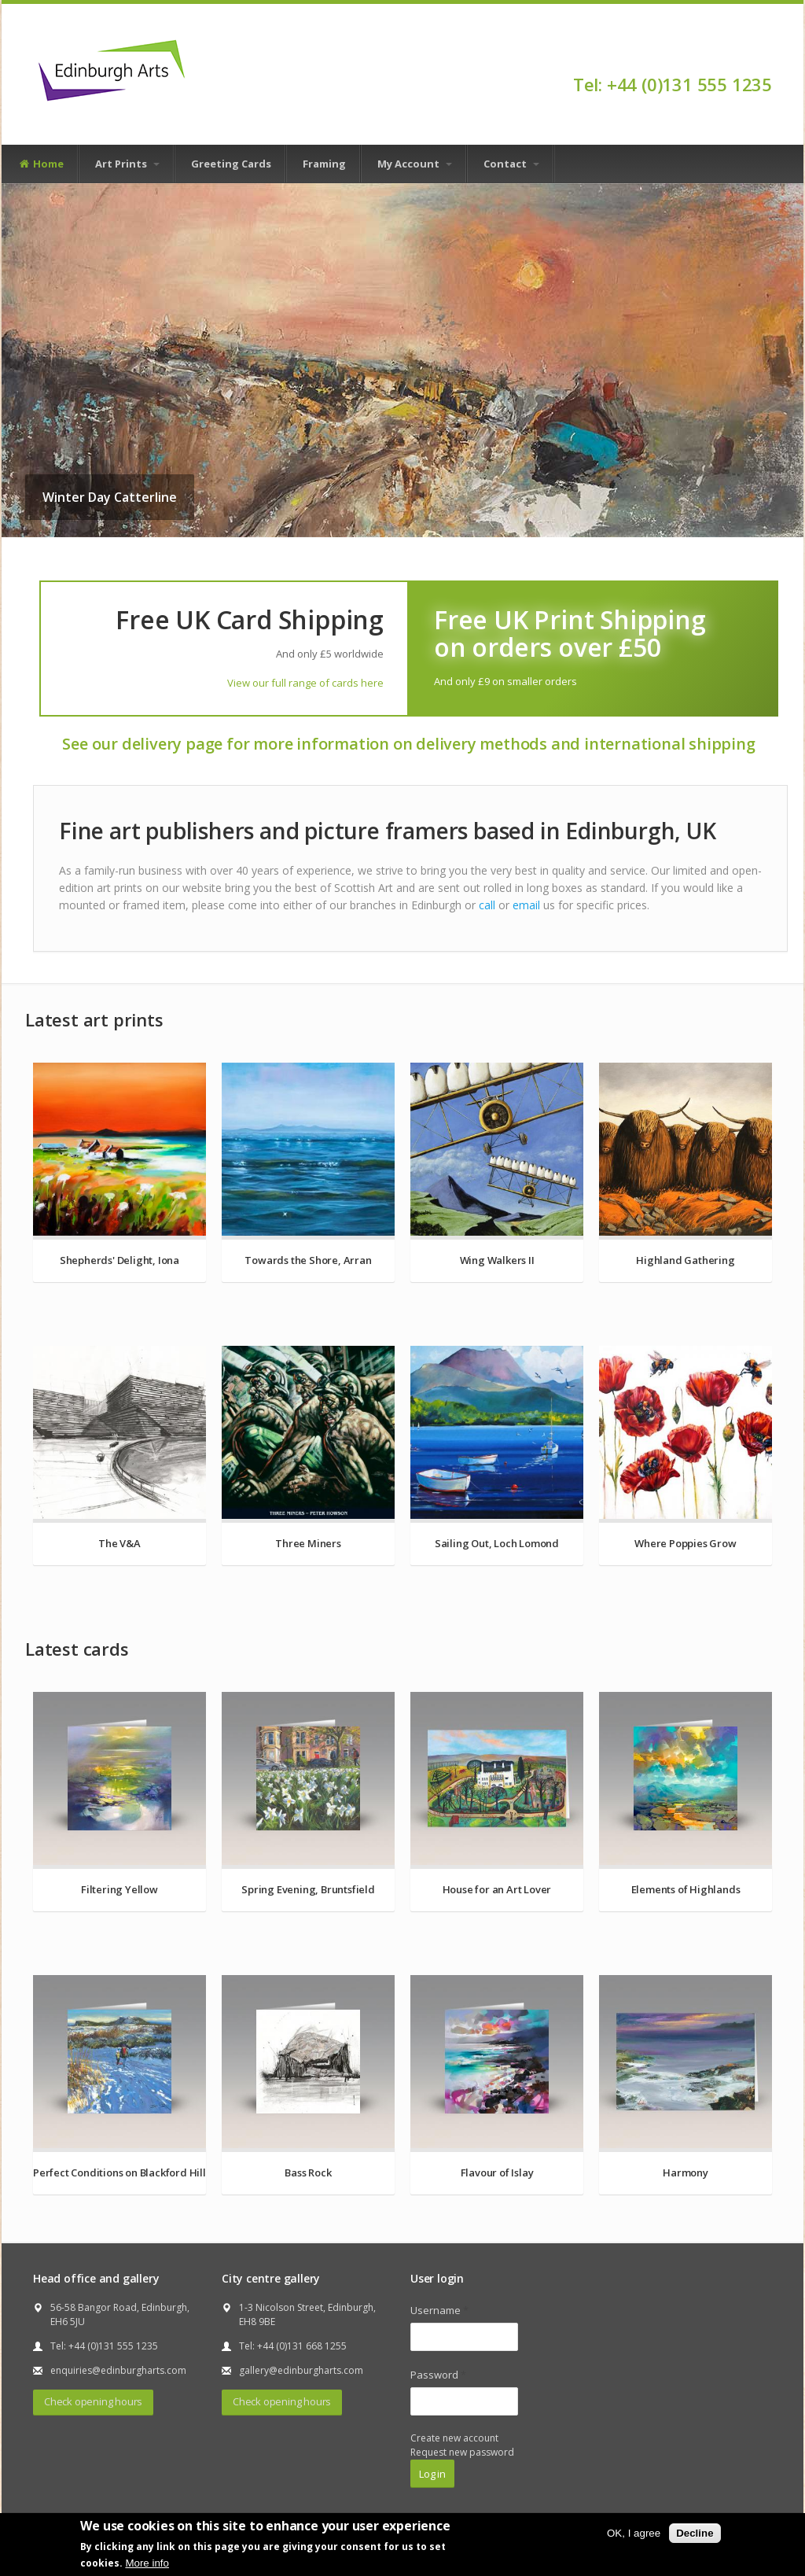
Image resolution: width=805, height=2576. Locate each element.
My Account (414, 164)
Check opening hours (93, 2401)
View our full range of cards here (305, 683)
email (526, 904)
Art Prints (127, 164)
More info (147, 2563)
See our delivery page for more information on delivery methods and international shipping (408, 743)
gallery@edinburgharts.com (301, 2370)
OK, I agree (633, 2533)
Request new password (462, 2452)
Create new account (454, 2438)
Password (438, 2375)
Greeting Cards (231, 164)
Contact (511, 164)
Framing (324, 164)
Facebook (764, 56)
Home (41, 164)
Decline (694, 2533)
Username (439, 2310)
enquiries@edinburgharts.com (118, 2370)
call (487, 904)
